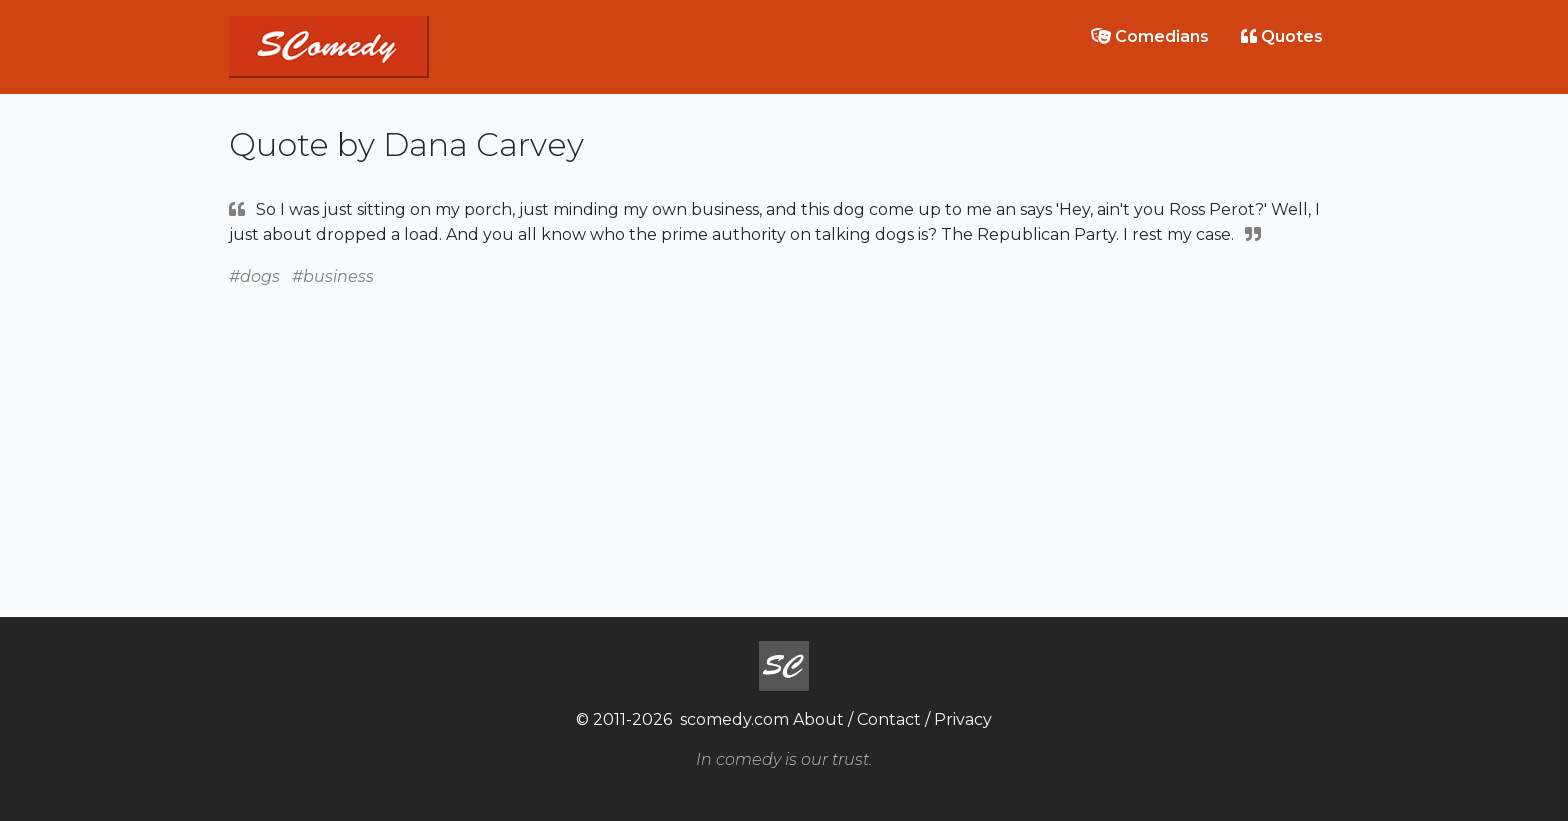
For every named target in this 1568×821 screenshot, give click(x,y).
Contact (889, 719)
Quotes (1282, 36)
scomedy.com (734, 719)
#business (333, 276)
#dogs (254, 276)
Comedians (1150, 36)
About (818, 719)
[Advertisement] (784, 429)
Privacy (963, 719)
